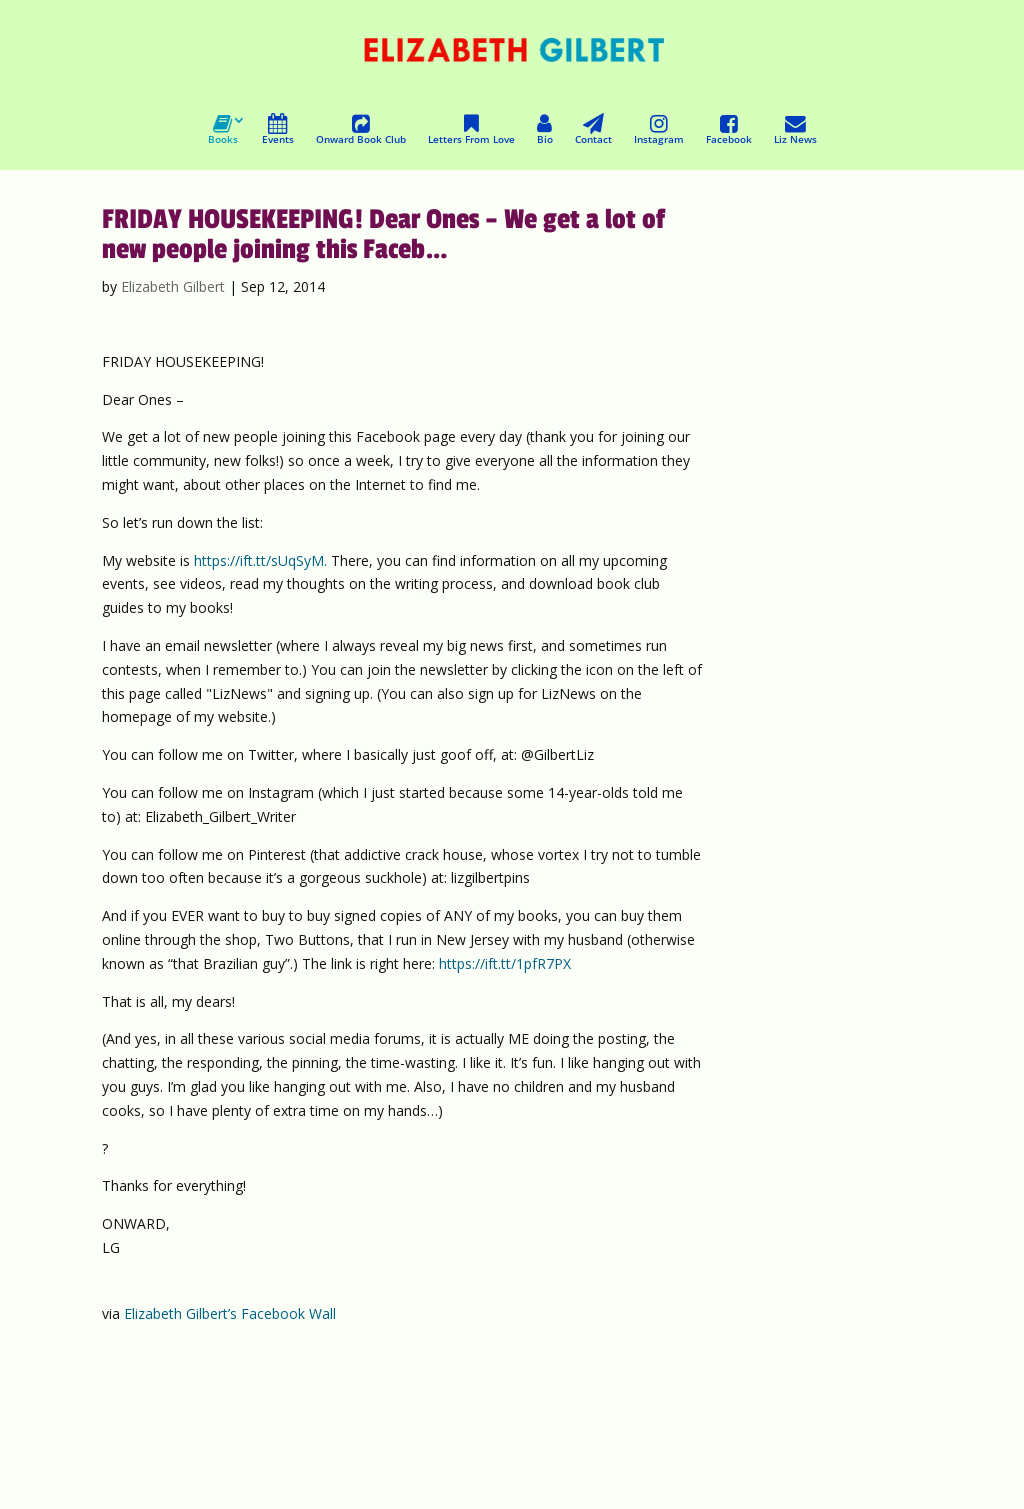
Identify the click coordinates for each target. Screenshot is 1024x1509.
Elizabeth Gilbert (173, 286)
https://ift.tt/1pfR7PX (505, 963)
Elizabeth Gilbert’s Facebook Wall (230, 1313)
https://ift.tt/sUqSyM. (260, 560)
